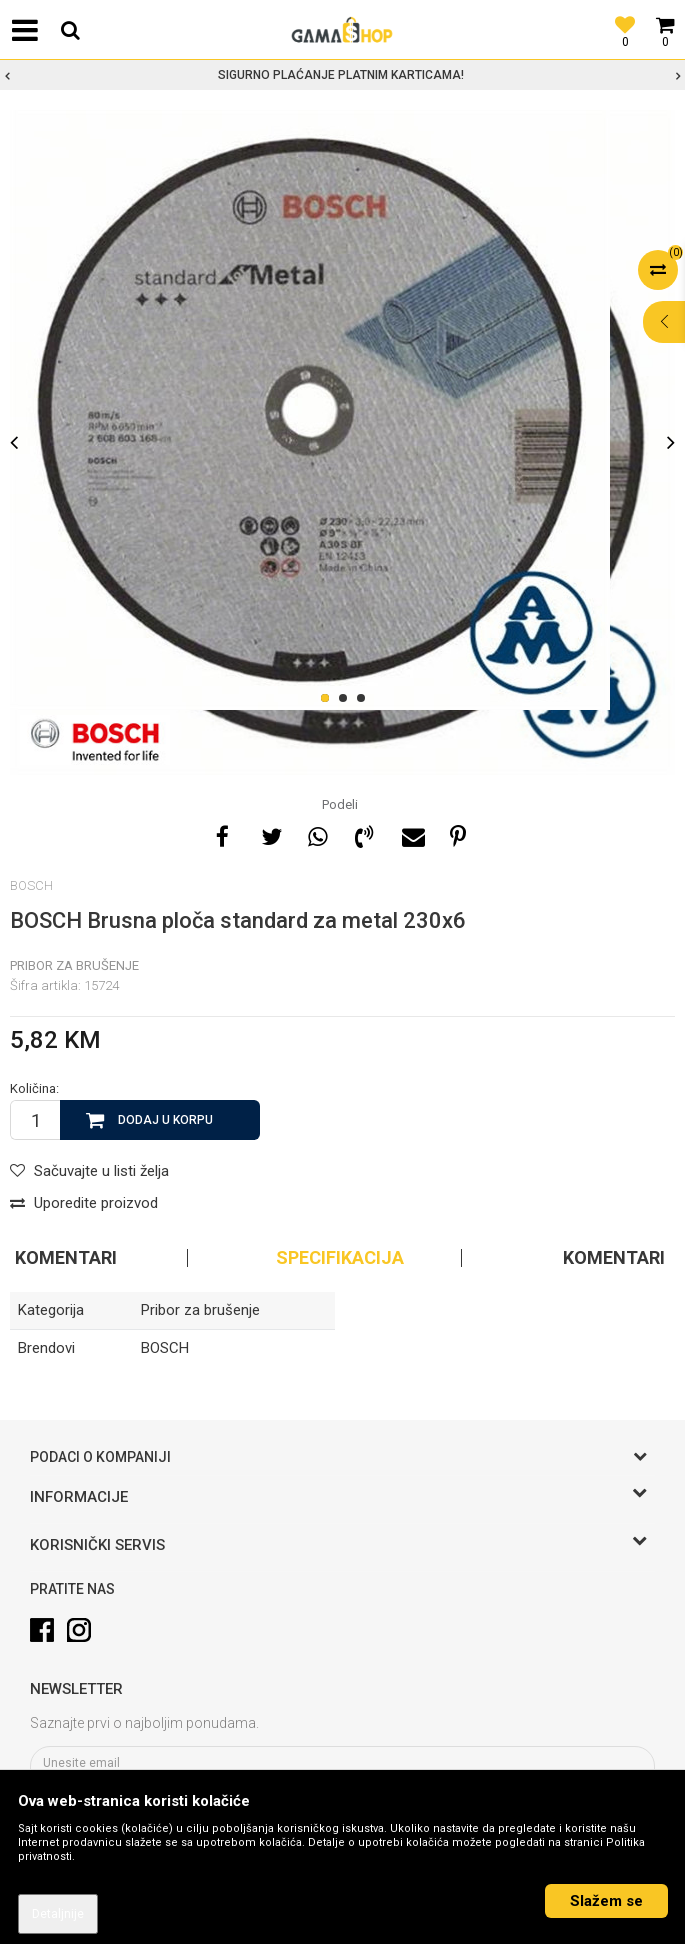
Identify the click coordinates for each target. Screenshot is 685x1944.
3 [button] (364, 699)
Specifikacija (340, 1258)
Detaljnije (58, 1914)
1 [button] (328, 699)
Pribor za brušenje (74, 965)
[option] (342, 75)
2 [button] (346, 699)
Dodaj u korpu (165, 1120)
